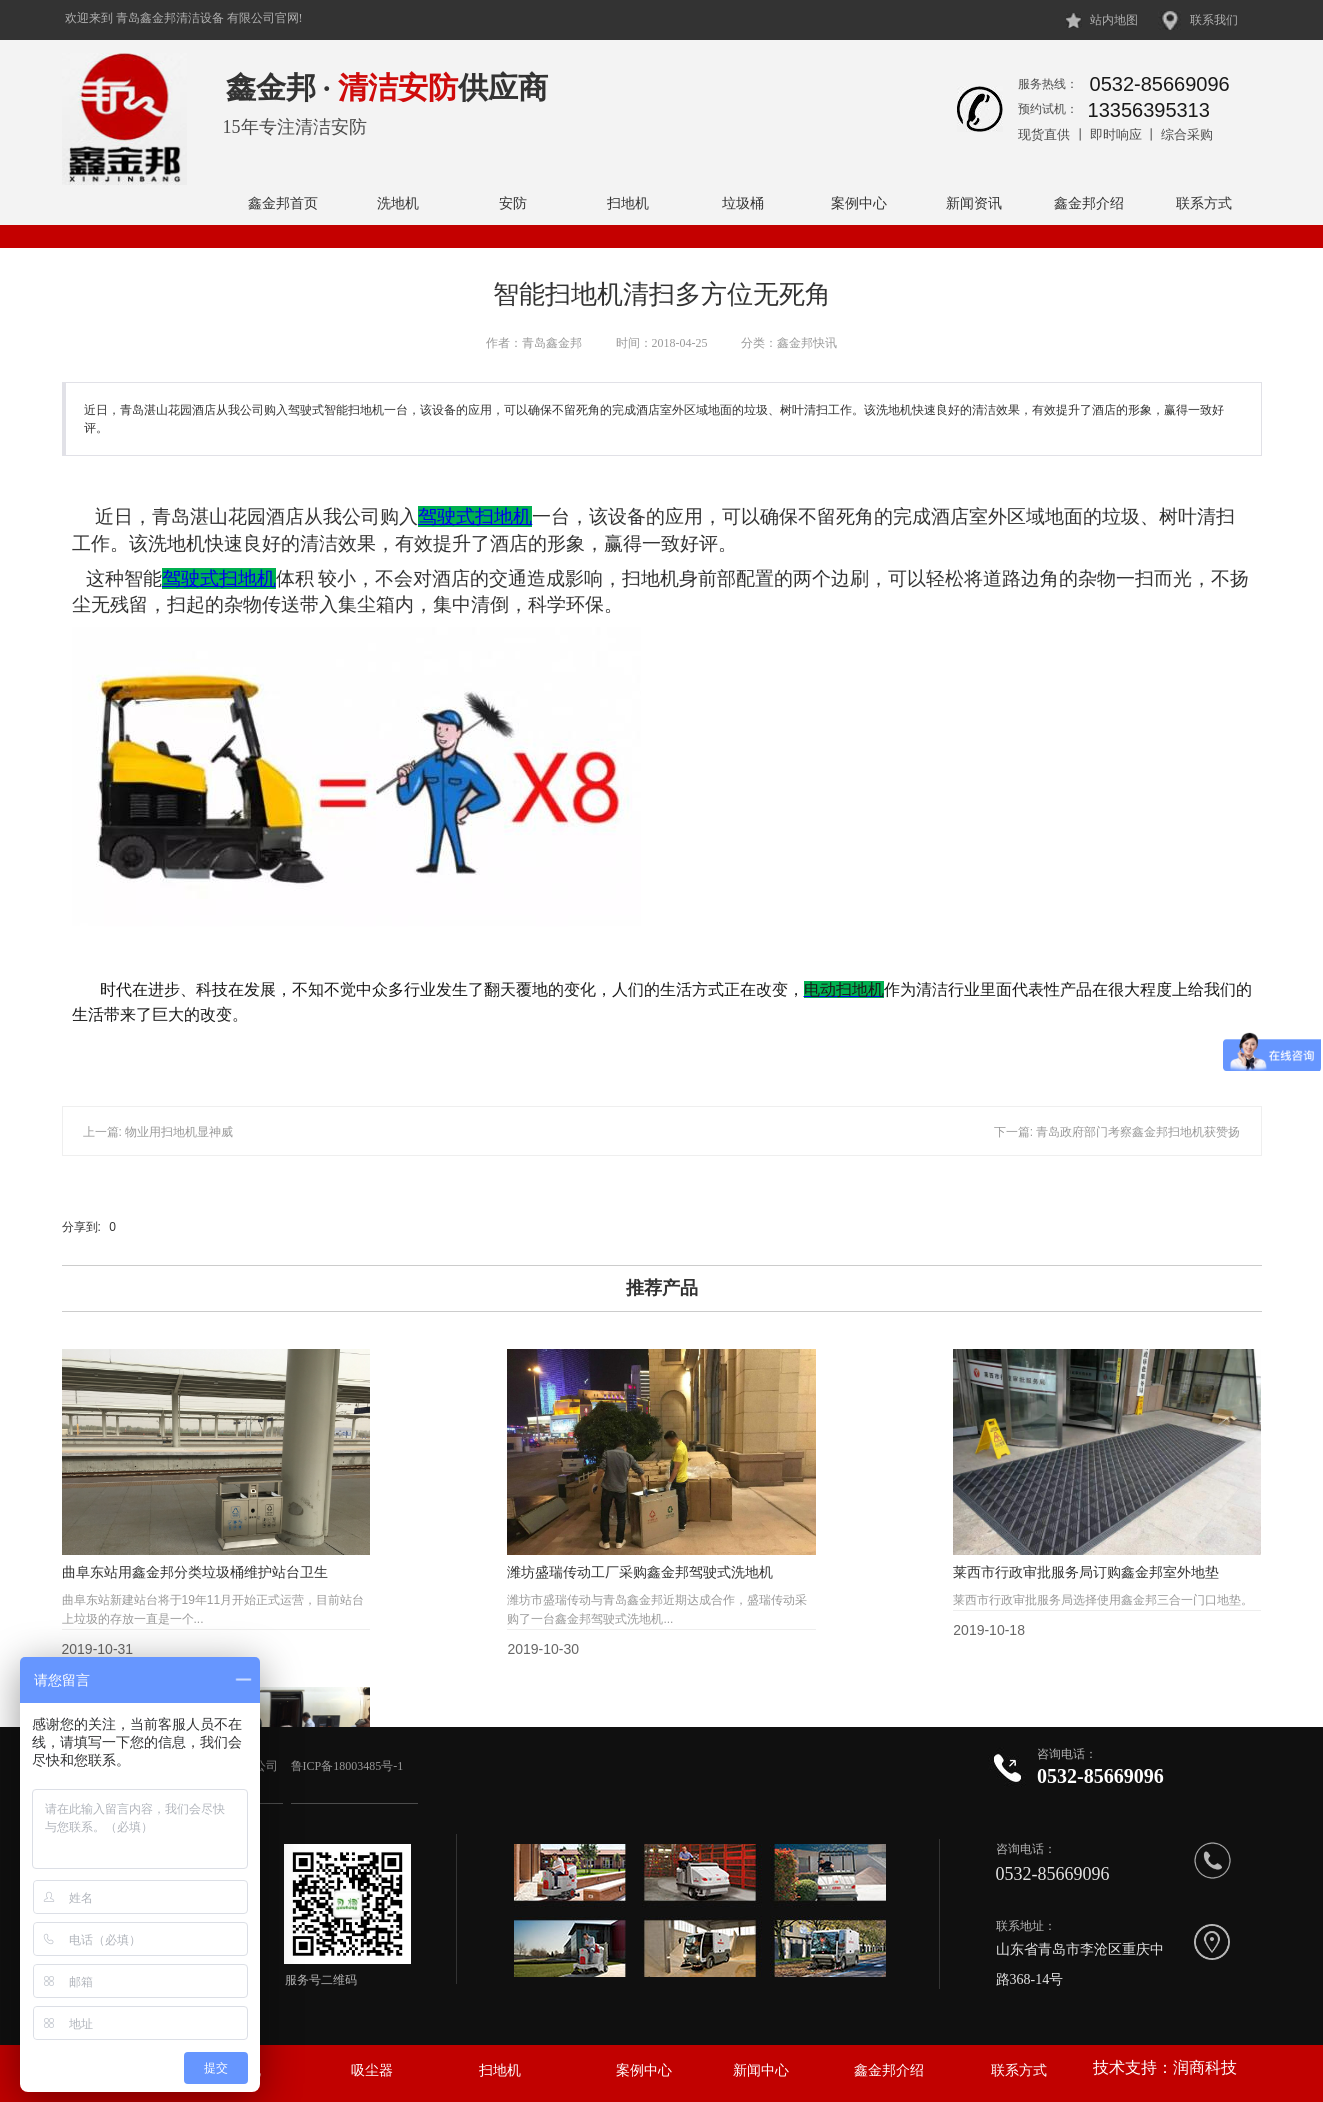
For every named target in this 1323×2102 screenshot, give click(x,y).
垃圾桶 (743, 203)
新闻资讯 (974, 203)
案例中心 (859, 203)
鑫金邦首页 (283, 203)
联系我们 (1214, 20)
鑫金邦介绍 (1089, 203)
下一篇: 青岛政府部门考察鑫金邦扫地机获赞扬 (1117, 1132)
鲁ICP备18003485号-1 (349, 1766)
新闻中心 (761, 2070)
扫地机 (628, 203)
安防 (513, 203)
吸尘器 (372, 2070)
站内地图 (1114, 20)
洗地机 (398, 203)
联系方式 (1204, 203)
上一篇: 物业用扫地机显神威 (158, 1132)
